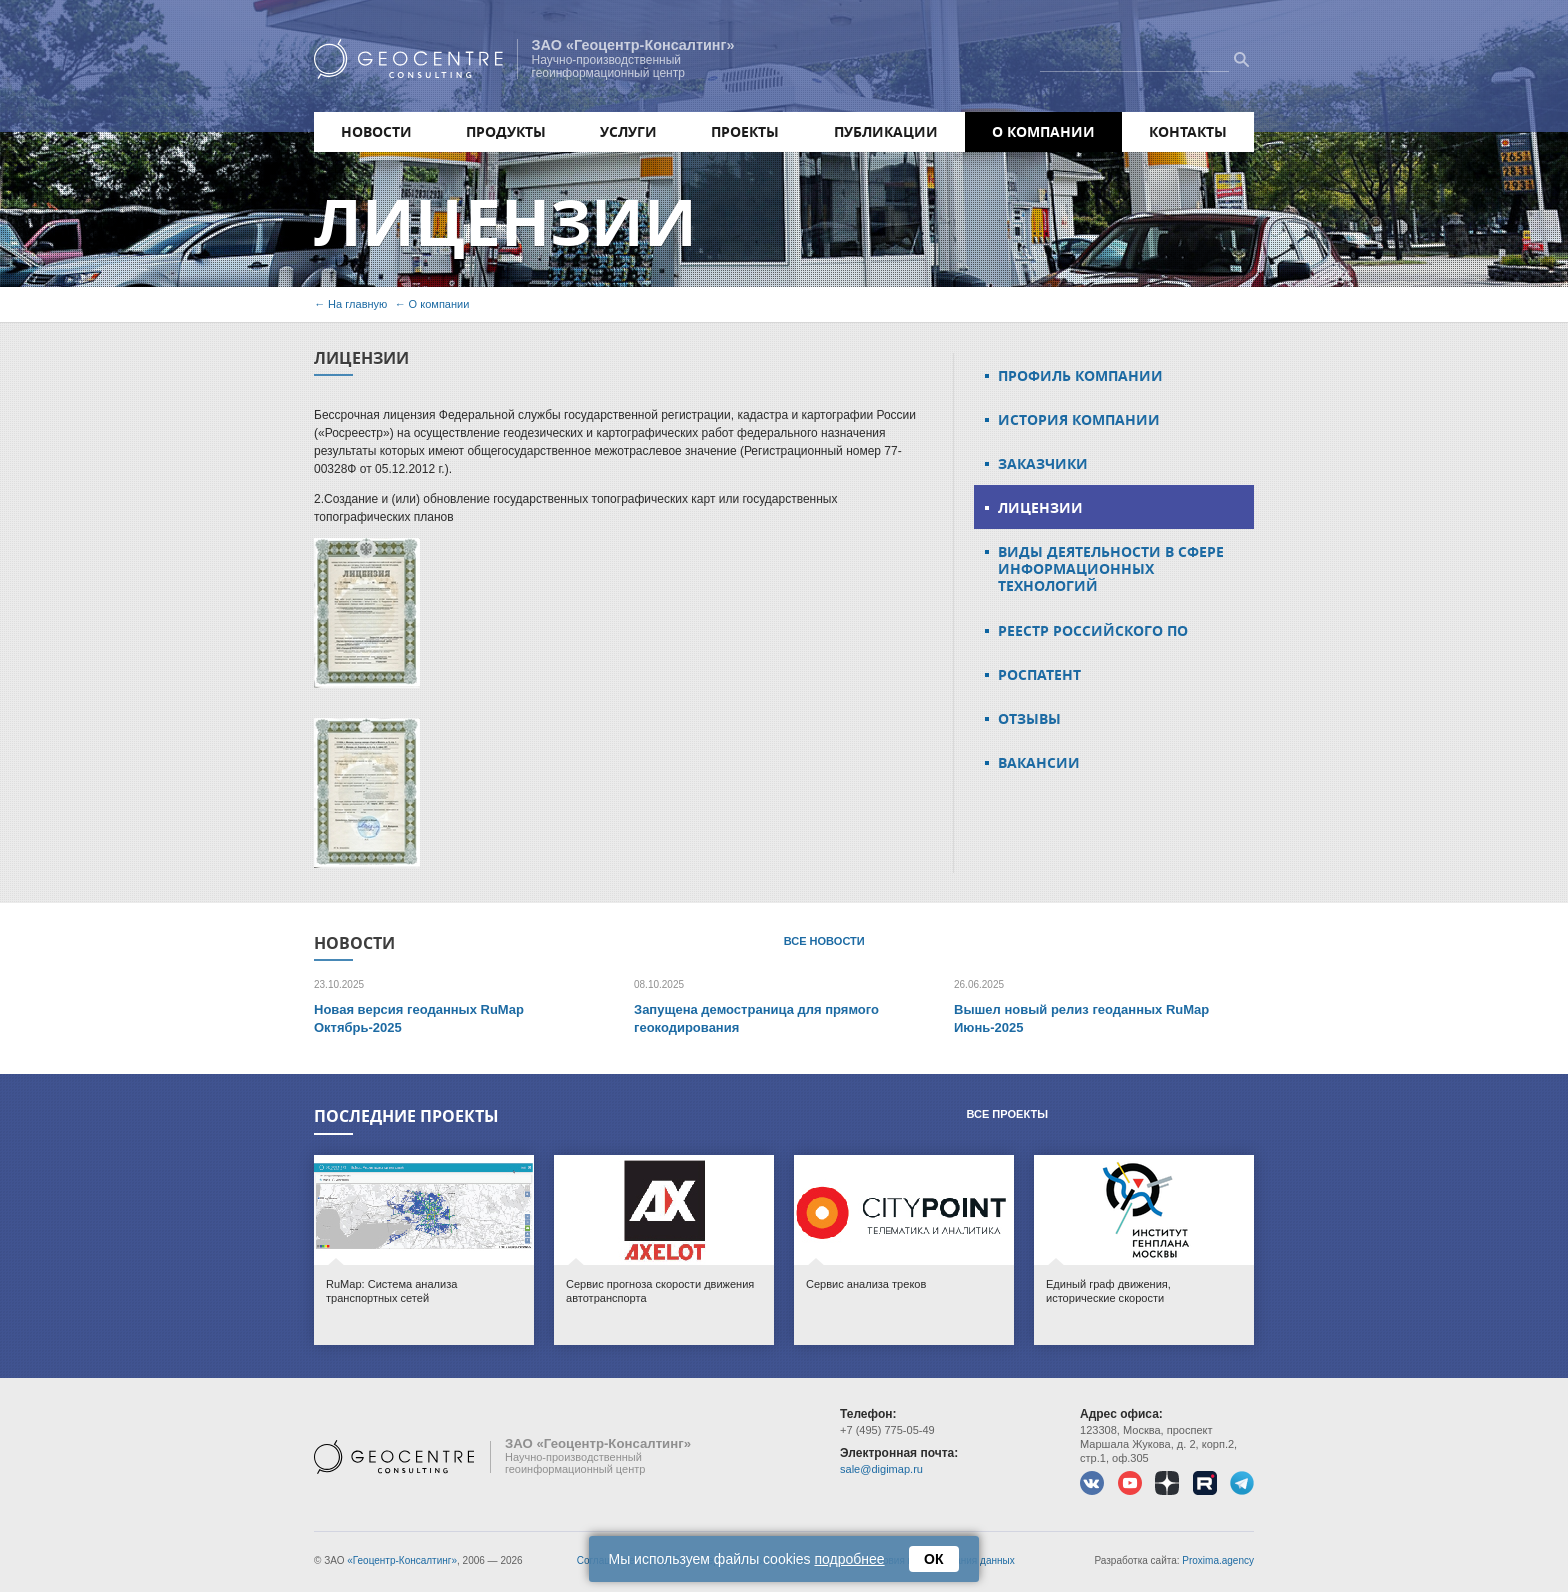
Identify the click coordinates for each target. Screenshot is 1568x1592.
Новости (376, 131)
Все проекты (1007, 1114)
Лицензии (1040, 507)
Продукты (506, 131)
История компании (1079, 419)
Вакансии (1039, 762)
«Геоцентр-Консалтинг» (402, 1560)
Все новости (824, 941)
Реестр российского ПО (1093, 630)
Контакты (1188, 131)
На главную (357, 304)
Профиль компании (1080, 375)
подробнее (850, 1559)
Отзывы (1029, 718)
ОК (934, 1559)
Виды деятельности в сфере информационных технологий (1111, 568)
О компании (1043, 131)
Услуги (628, 131)
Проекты (745, 131)
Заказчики (1043, 463)
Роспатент (1039, 674)
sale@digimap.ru (881, 1469)
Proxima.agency (1218, 1560)
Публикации (886, 131)
